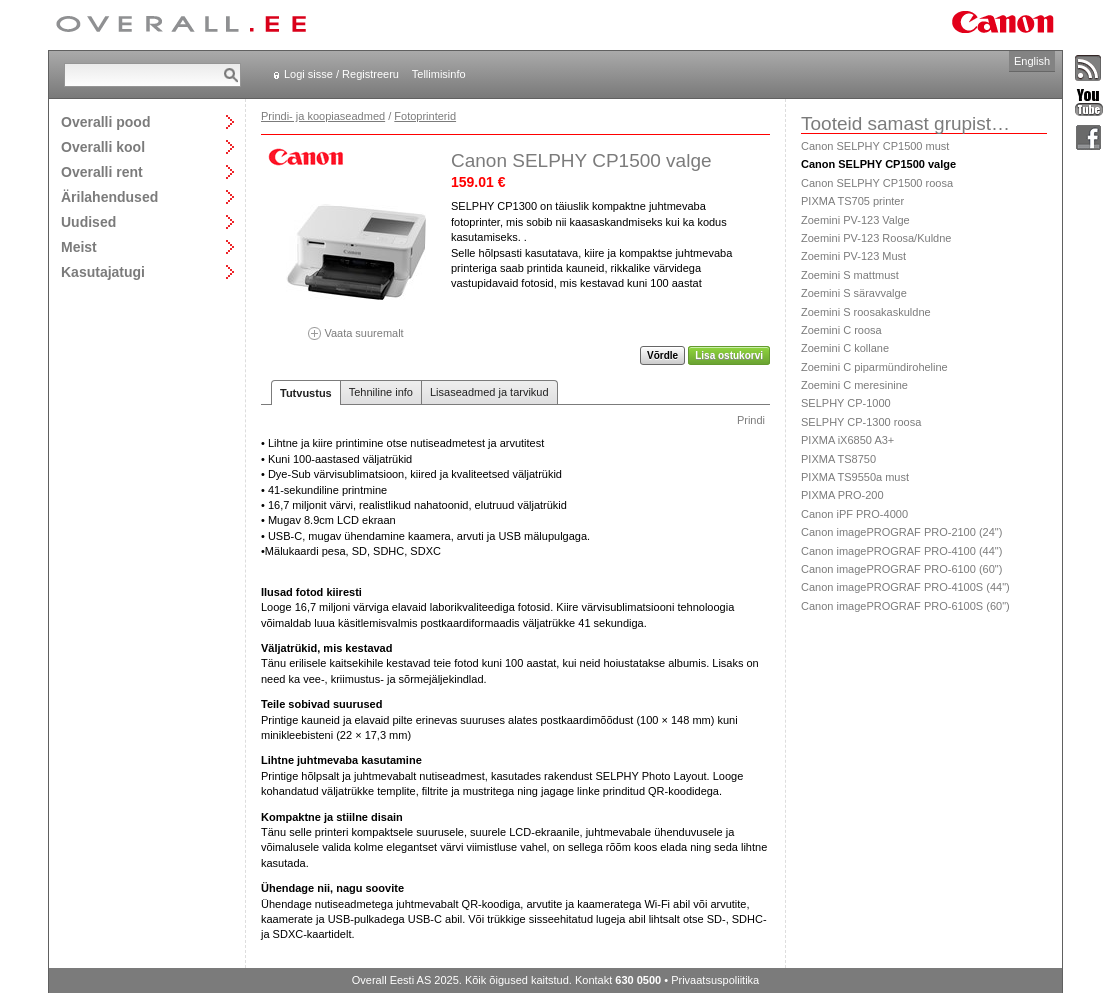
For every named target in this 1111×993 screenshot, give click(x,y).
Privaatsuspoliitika (715, 980)
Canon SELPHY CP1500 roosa (877, 183)
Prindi (751, 420)
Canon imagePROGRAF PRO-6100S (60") (905, 606)
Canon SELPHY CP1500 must (875, 146)
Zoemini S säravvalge (854, 293)
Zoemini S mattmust (850, 275)
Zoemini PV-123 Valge (855, 220)
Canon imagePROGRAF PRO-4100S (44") (905, 587)
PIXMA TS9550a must (855, 477)
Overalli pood (105, 121)
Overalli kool (103, 146)
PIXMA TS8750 (838, 459)
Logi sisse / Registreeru (341, 74)
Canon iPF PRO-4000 (854, 514)
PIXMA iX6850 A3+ (847, 440)
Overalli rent (102, 171)
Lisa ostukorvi (729, 355)
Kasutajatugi (103, 271)
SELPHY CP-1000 (846, 403)
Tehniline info (381, 392)
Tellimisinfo (439, 74)
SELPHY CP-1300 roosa (861, 422)
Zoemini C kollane (845, 348)
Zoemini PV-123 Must (853, 256)
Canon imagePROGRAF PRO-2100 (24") (901, 532)
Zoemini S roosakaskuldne (866, 312)
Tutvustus (306, 393)
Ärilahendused (109, 196)
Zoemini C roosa (841, 330)
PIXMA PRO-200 (842, 495)
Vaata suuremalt (356, 326)
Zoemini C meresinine (854, 385)
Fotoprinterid (425, 116)
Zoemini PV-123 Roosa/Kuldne (876, 238)
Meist (79, 246)
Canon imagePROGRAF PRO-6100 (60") (901, 569)
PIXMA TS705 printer (852, 201)
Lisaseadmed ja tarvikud (489, 392)
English (1032, 61)
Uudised (88, 221)
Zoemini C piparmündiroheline (874, 367)
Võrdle (662, 355)
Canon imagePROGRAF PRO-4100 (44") (901, 551)
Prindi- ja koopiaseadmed (323, 116)
